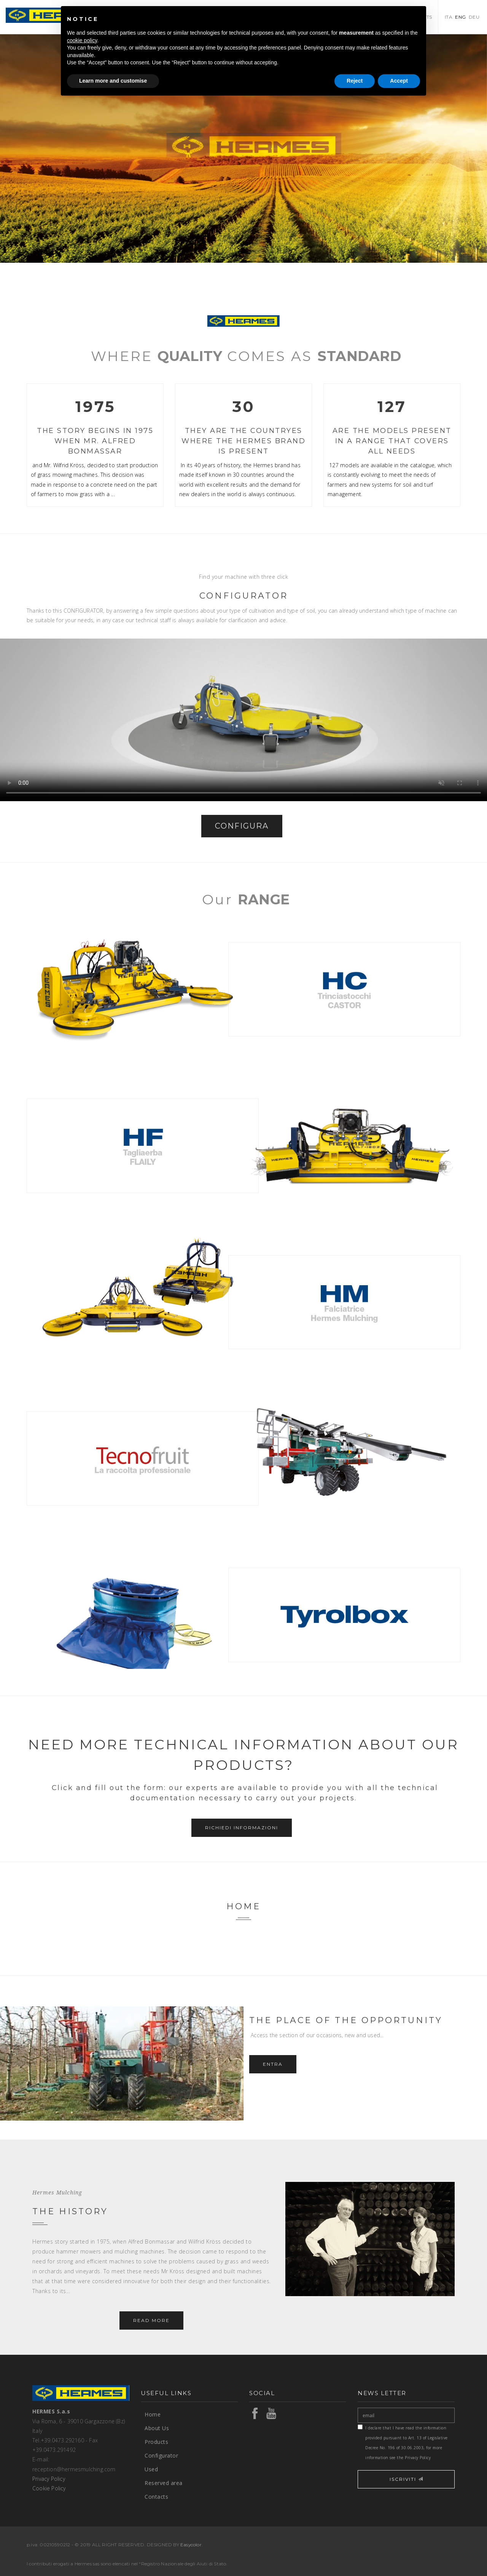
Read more (151, 2320)
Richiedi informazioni (241, 1827)
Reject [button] (355, 81)
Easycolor (191, 2544)
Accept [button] (399, 81)
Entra (273, 2064)
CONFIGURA (242, 825)
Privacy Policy (48, 2478)
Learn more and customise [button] (113, 81)
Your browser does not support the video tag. (243, 720)
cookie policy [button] (82, 40)
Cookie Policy (49, 2488)
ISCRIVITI (406, 2479)
